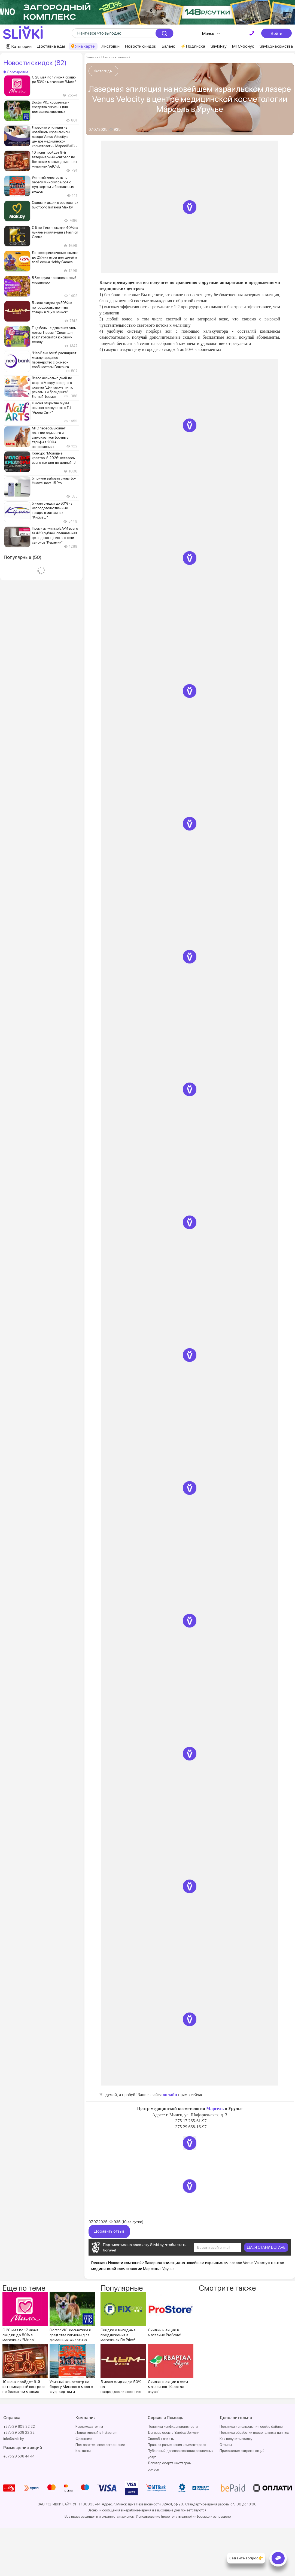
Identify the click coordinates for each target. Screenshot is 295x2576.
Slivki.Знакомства (276, 46)
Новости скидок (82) (34, 63)
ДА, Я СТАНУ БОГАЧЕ (266, 2247)
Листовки (110, 46)
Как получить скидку (236, 2439)
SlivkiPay (219, 46)
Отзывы (226, 2445)
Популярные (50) (22, 557)
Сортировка (16, 72)
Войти (276, 33)
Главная (92, 57)
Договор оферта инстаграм (169, 2463)
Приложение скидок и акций (242, 2451)
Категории (21, 46)
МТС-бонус (243, 46)
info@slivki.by (13, 2439)
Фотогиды (103, 71)
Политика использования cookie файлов (251, 2427)
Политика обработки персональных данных (254, 2432)
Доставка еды (51, 46)
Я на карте (85, 46)
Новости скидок (140, 46)
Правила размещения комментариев (177, 2445)
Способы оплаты (161, 2439)
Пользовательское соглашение (100, 2445)
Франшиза (83, 2439)
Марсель (215, 2108)
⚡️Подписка (193, 46)
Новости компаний (115, 57)
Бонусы (154, 2469)
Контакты (83, 2451)
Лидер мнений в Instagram (96, 2432)
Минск (208, 33)
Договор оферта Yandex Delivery (173, 2432)
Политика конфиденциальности (173, 2427)
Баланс (168, 46)
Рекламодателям (89, 2427)
